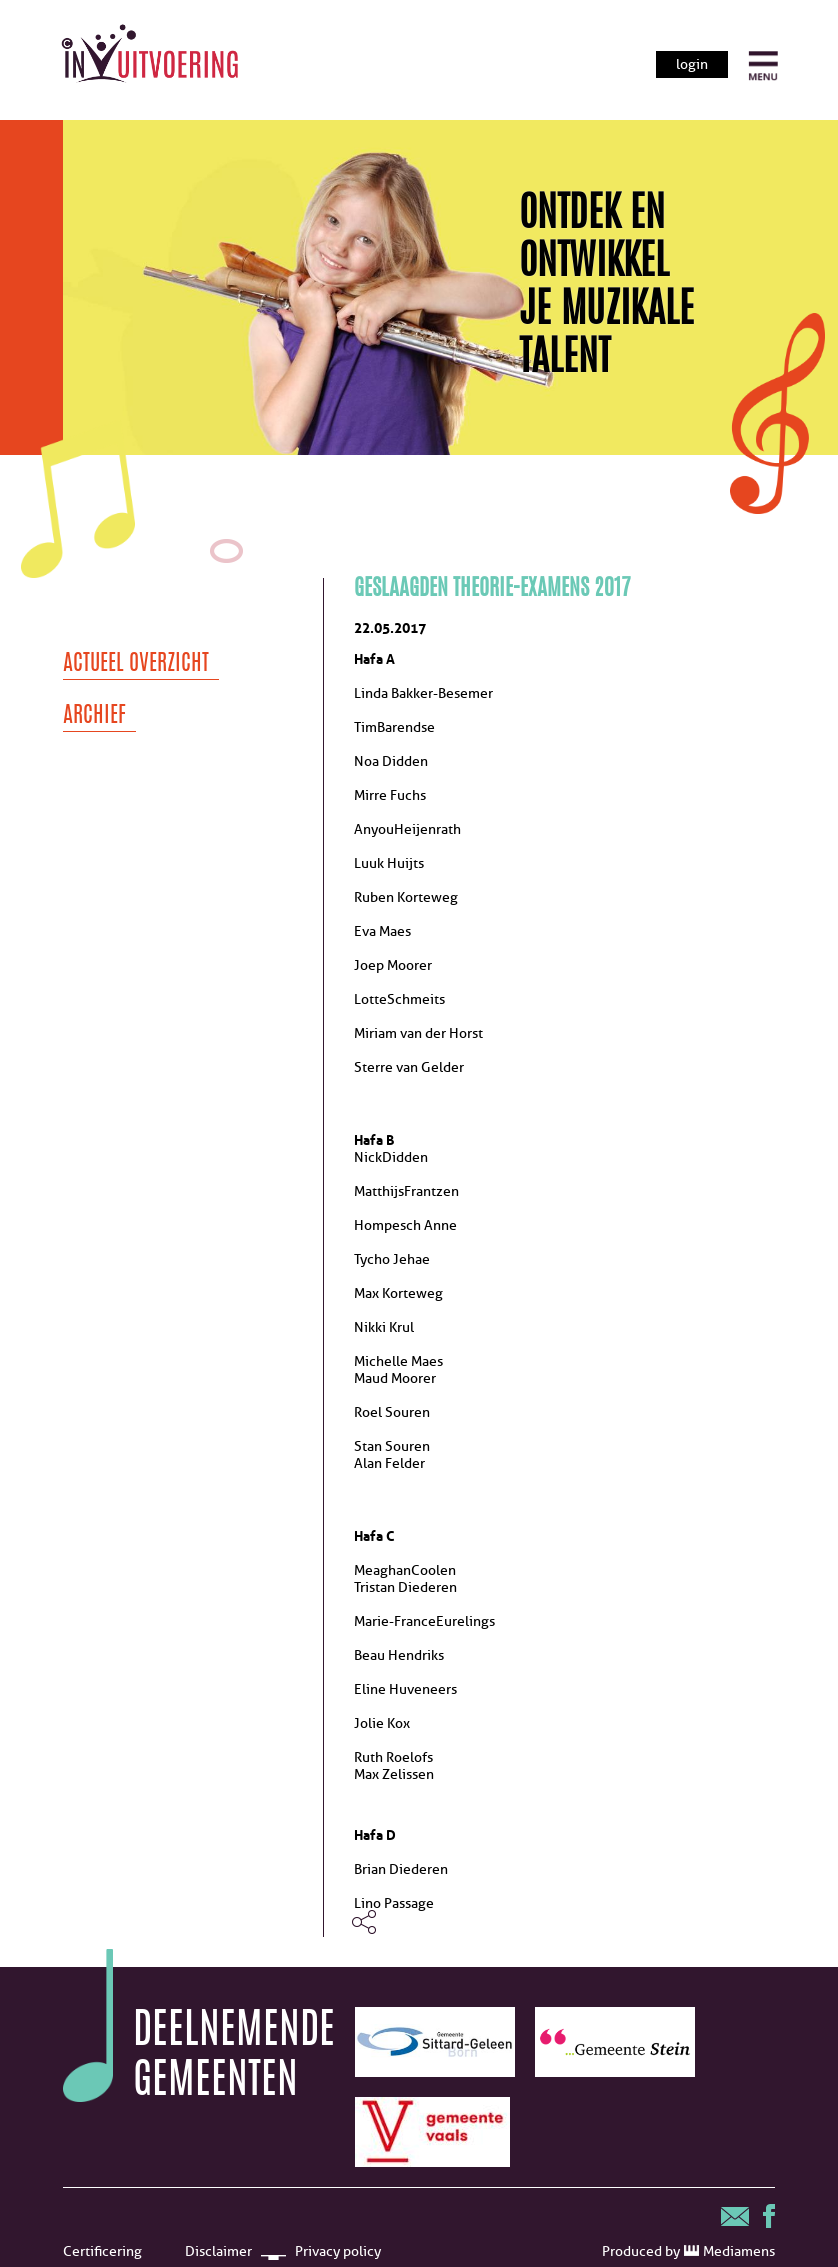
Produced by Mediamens (688, 2251)
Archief (94, 716)
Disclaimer (218, 2251)
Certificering (102, 2251)
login (692, 64)
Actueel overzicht (136, 664)
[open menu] (763, 66)
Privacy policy (338, 2251)
